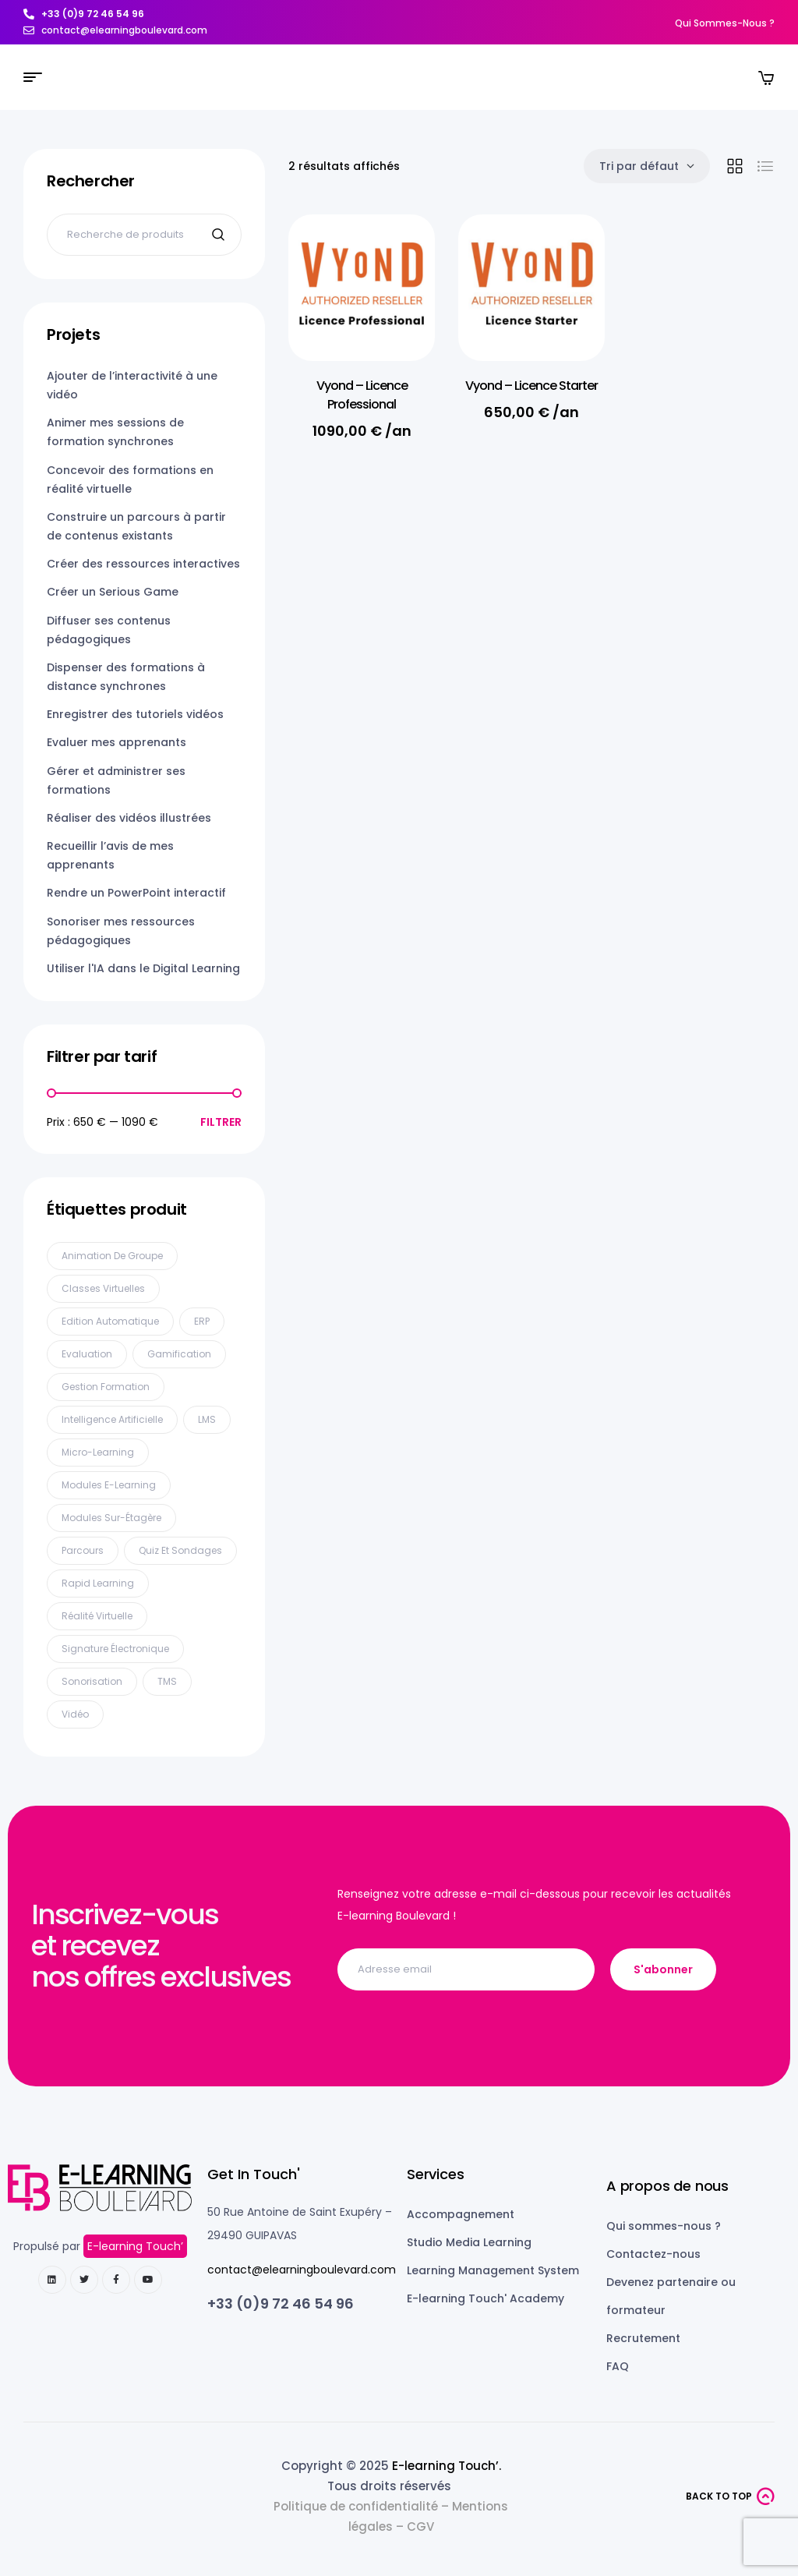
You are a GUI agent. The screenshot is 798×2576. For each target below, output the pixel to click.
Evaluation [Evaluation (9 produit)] (87, 1354)
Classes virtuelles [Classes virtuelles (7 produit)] (103, 1288)
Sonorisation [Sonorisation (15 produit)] (92, 1681)
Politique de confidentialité (356, 2506)
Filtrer (221, 1122)
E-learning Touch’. (446, 2465)
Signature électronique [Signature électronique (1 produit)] (115, 1648)
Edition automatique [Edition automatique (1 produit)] (110, 1321)
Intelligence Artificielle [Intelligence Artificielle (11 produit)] (112, 1419)
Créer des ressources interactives (143, 563)
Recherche (220, 235)
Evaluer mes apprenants (116, 742)
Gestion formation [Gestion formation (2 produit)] (106, 1386)
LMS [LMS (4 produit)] (207, 1419)
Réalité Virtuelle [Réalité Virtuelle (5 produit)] (97, 1615)
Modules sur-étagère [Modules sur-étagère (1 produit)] (111, 1517)
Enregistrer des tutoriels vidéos (135, 714)
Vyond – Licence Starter (531, 386)
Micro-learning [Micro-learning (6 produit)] (98, 1452)
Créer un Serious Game (112, 592)
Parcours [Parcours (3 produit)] (83, 1550)
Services (435, 2174)
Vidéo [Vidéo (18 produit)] (75, 1714)
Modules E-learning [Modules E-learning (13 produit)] (109, 1484)
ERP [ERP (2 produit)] (202, 1321)
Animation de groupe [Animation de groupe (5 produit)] (112, 1255)
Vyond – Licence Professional (362, 395)
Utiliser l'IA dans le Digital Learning (143, 968)
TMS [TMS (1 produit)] (167, 1681)
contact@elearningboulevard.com (301, 2269)
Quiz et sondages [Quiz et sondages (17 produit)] (180, 1550)
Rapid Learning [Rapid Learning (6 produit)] (98, 1583)
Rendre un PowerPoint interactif (136, 893)
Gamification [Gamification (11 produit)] (179, 1354)
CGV (420, 2526)
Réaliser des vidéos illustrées (129, 818)
